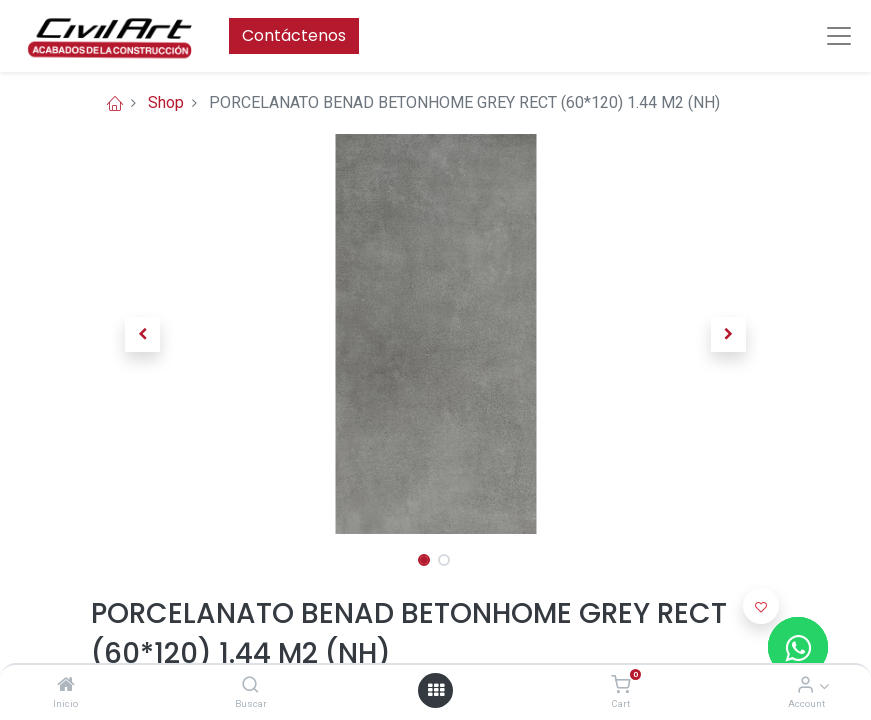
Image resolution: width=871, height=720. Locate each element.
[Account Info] (805, 685)
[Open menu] (436, 690)
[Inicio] (66, 685)
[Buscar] (250, 685)
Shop (166, 102)
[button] (143, 334)
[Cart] (620, 685)
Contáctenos (294, 35)
